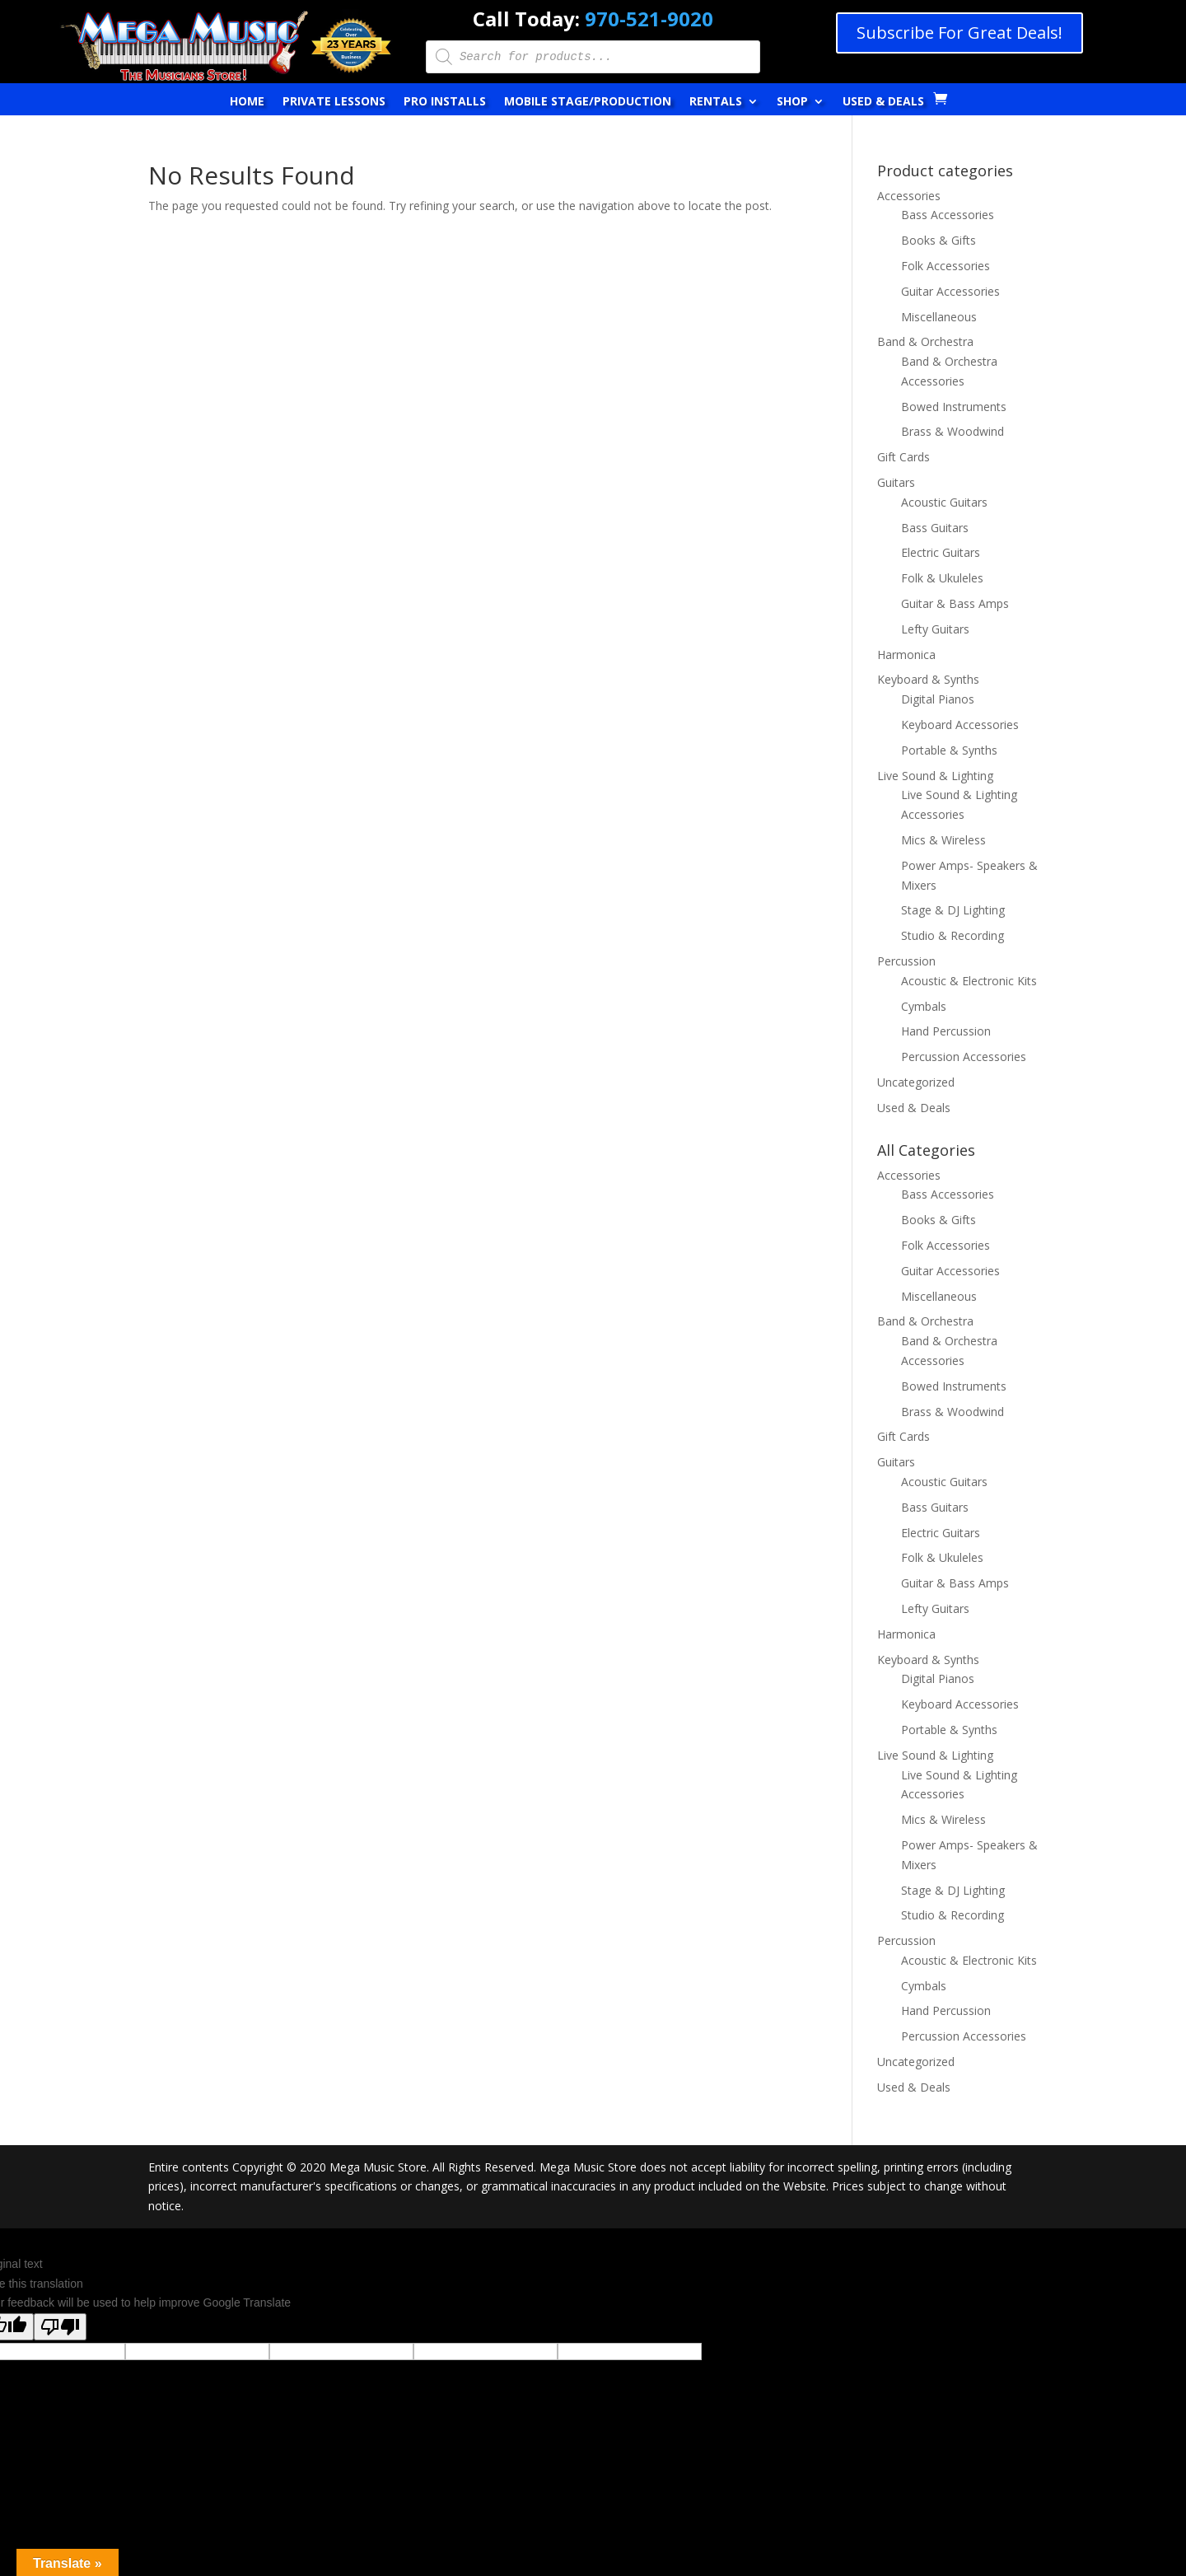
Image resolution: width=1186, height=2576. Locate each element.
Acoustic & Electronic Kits (969, 981)
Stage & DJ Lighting (953, 910)
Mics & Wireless (943, 840)
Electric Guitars (940, 552)
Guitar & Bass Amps (955, 603)
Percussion (906, 961)
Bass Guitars (935, 527)
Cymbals (923, 1006)
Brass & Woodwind (952, 431)
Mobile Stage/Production (587, 102)
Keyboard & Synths (928, 679)
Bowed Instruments (953, 406)
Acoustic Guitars (944, 502)
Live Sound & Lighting (935, 775)
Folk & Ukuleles (942, 578)
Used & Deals (883, 102)
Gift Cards (903, 457)
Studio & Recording (952, 935)
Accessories (909, 195)
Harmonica (906, 654)
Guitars (896, 482)
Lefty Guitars (935, 629)
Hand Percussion (946, 1031)
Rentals (715, 102)
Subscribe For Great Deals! (959, 32)
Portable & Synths (949, 750)
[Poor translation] (60, 2326)
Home (247, 102)
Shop (792, 102)
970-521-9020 (649, 18)
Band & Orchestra (925, 341)
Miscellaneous (939, 317)
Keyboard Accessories (960, 724)
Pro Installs (445, 102)
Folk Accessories (945, 265)
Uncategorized (916, 1082)
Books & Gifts (938, 240)
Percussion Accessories (963, 1056)
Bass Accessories (947, 214)
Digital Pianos (937, 699)
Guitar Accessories (950, 291)
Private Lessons (333, 102)
